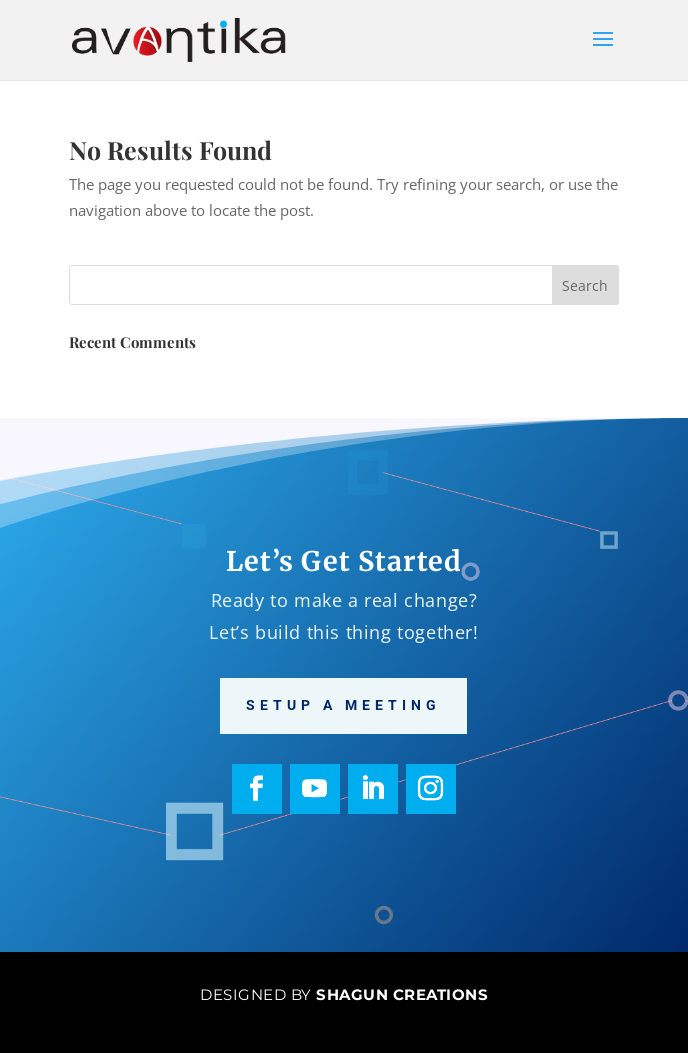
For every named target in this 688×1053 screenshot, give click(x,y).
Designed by (344, 994)
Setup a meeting (343, 705)
